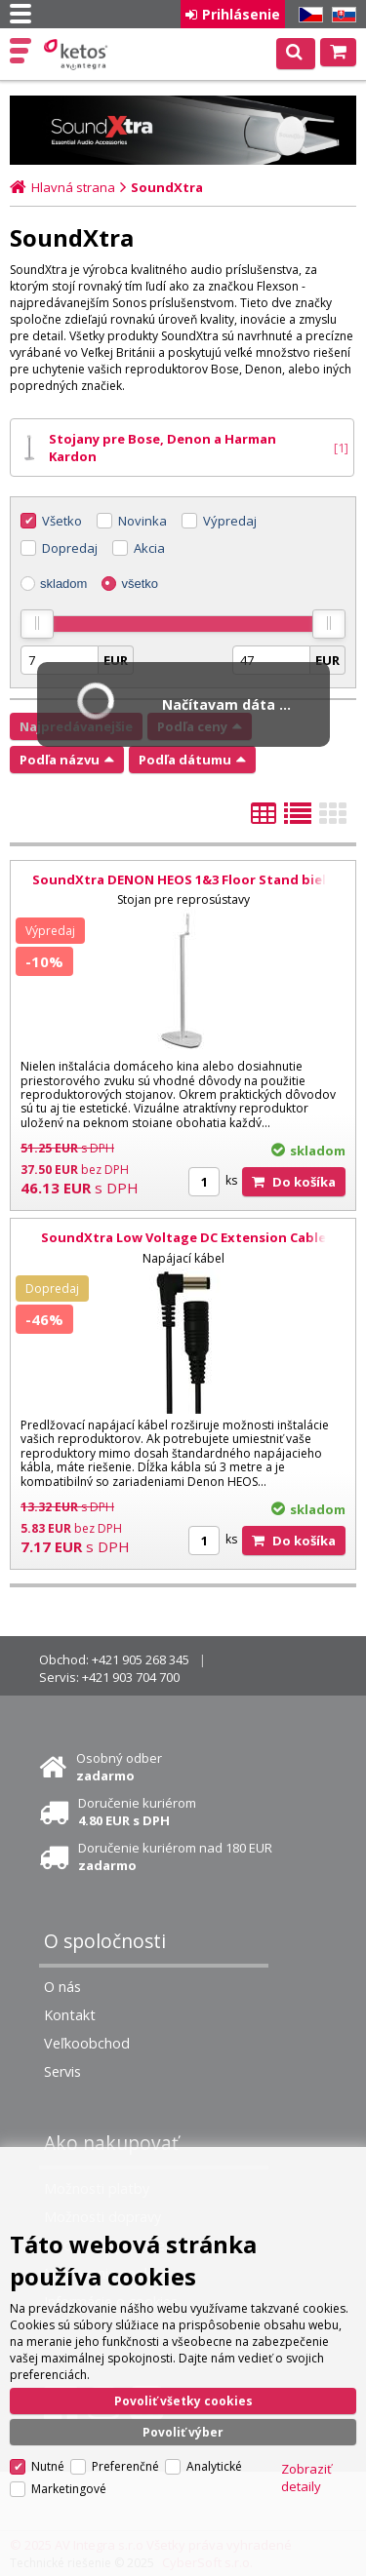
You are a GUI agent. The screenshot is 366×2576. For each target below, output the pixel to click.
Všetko (62, 520)
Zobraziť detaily (306, 2477)
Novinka (142, 520)
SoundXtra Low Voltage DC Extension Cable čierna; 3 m (183, 1246)
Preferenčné (125, 2466)
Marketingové (68, 2488)
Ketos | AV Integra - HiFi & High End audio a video (77, 54)
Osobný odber (119, 1766)
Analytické (214, 2466)
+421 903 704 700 (131, 1677)
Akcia (149, 548)
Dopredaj (70, 548)
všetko (139, 583)
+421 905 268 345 (140, 1659)
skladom (63, 583)
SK (340, 15)
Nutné (47, 2466)
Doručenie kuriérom (137, 1811)
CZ (307, 15)
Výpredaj (230, 520)
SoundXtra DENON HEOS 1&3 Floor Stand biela (183, 879)
